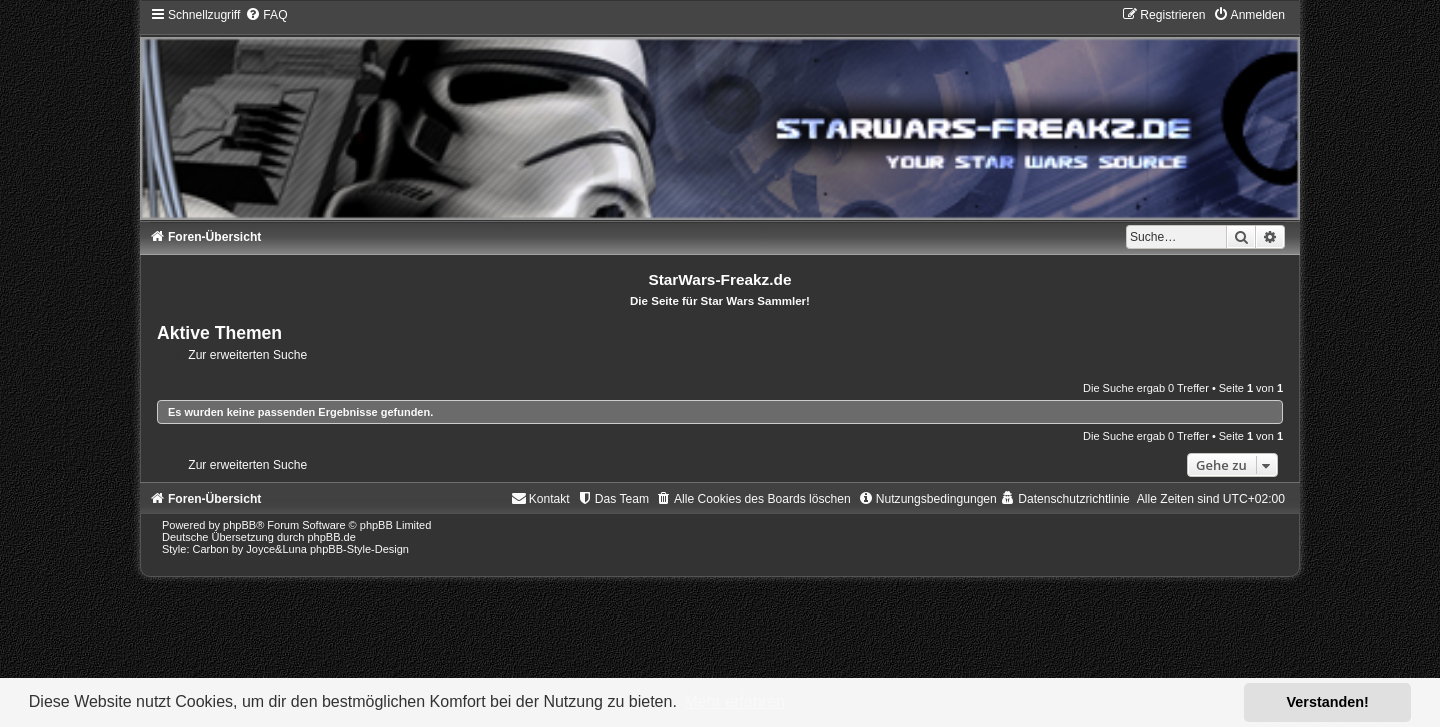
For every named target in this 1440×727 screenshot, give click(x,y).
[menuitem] (266, 15)
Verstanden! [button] (1328, 702)
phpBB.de (331, 537)
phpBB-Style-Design (359, 549)
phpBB (239, 525)
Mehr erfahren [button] (734, 701)
